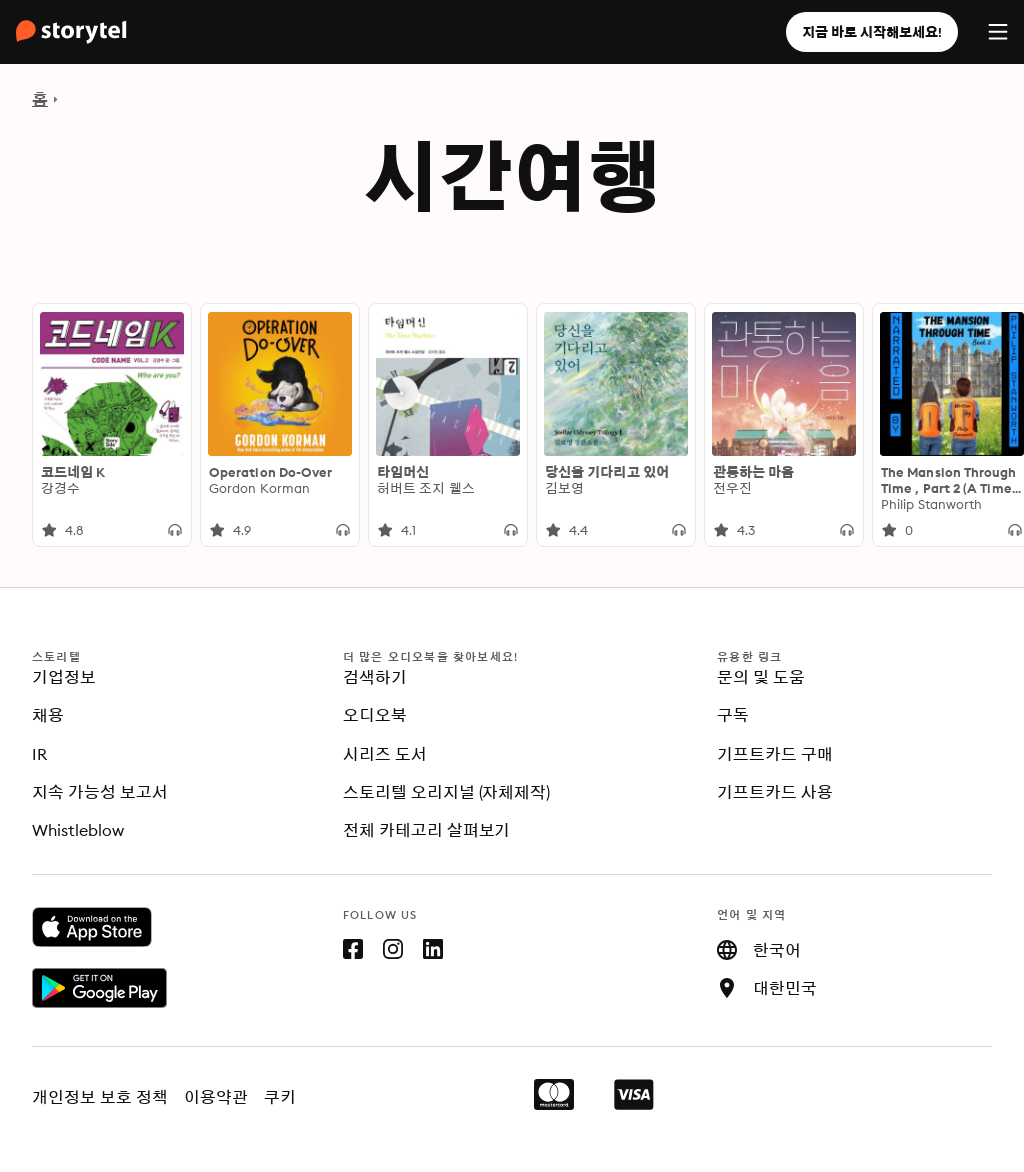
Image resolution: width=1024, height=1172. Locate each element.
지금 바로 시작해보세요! (872, 32)
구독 (733, 715)
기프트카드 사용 (775, 792)
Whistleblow (78, 830)
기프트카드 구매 (775, 754)
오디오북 (375, 715)
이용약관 (216, 1097)
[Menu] (998, 32)
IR (39, 754)
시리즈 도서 (385, 754)
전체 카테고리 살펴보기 (427, 830)
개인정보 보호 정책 (100, 1097)
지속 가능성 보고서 (100, 792)
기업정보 (64, 677)
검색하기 (375, 677)
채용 (48, 715)
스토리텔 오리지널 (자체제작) (447, 792)
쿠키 (280, 1097)
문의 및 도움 (761, 677)
